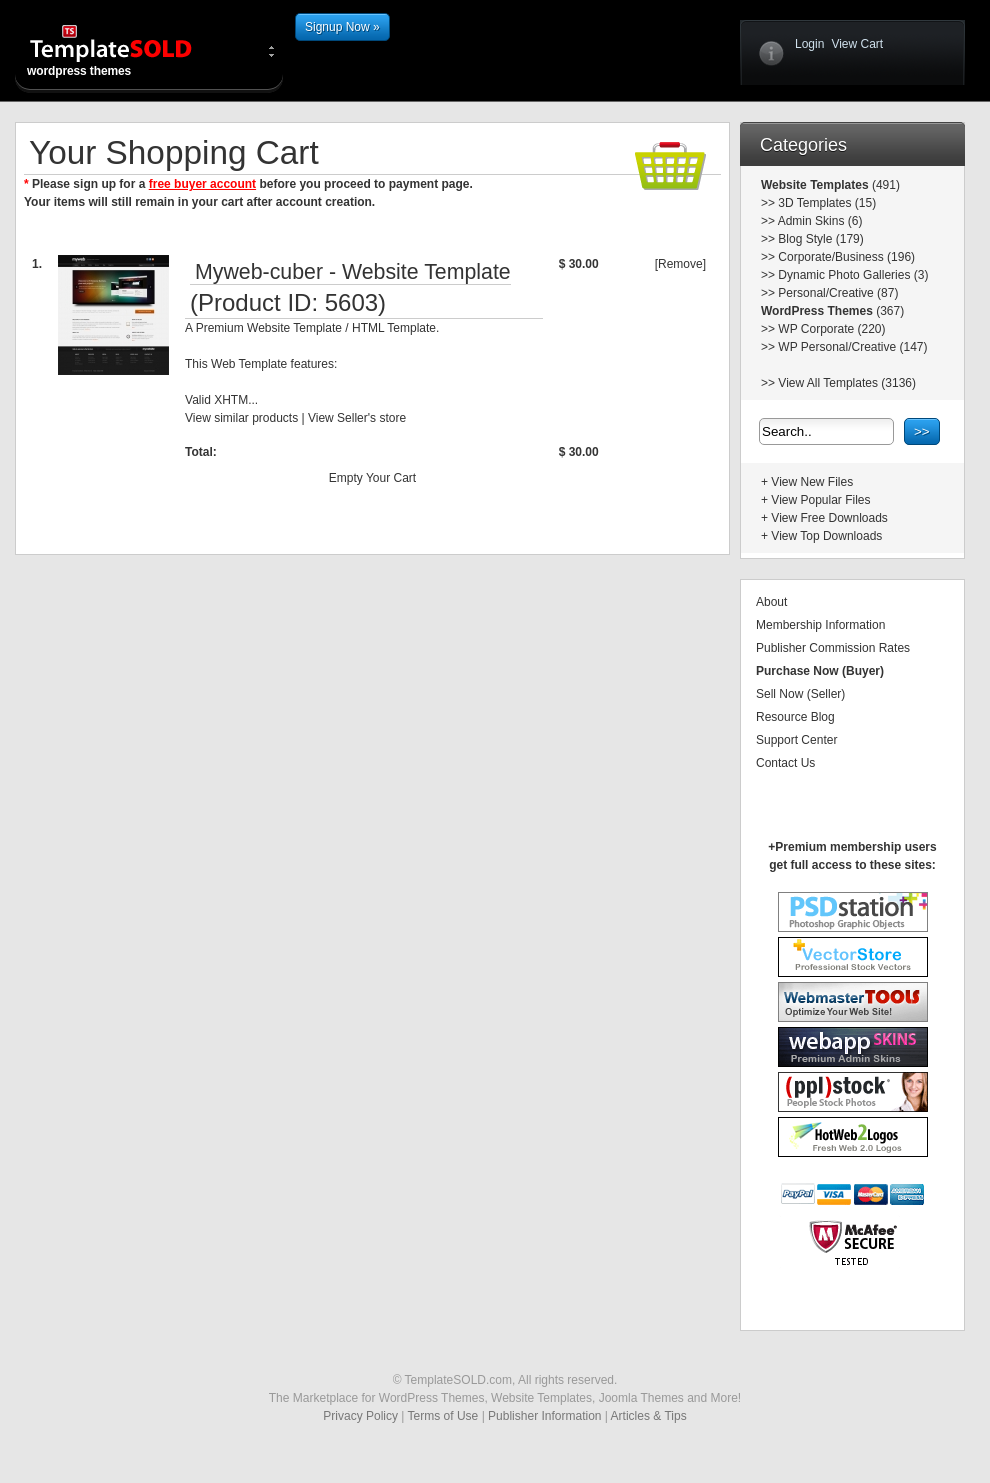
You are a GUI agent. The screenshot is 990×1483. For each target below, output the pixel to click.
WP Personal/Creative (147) (852, 347)
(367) (888, 311)
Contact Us (785, 763)
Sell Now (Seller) (800, 694)
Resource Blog (795, 717)
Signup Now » (342, 27)
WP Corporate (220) (831, 329)
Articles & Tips (649, 1416)
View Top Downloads (826, 536)
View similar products (241, 418)
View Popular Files (820, 500)
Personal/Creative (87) (838, 293)
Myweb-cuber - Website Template (353, 272)
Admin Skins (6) (820, 221)
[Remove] (680, 264)
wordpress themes (127, 50)
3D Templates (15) (827, 203)
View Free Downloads (829, 518)
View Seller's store (357, 418)
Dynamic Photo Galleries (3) (853, 275)
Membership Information (820, 625)
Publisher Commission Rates (833, 648)
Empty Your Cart (372, 478)
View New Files (812, 482)
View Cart (857, 44)
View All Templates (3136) (847, 383)
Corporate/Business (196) (846, 257)
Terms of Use (443, 1416)
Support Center (796, 740)
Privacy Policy (360, 1416)
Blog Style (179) (820, 239)
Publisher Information (544, 1416)
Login (809, 44)
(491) (884, 185)
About (771, 602)
